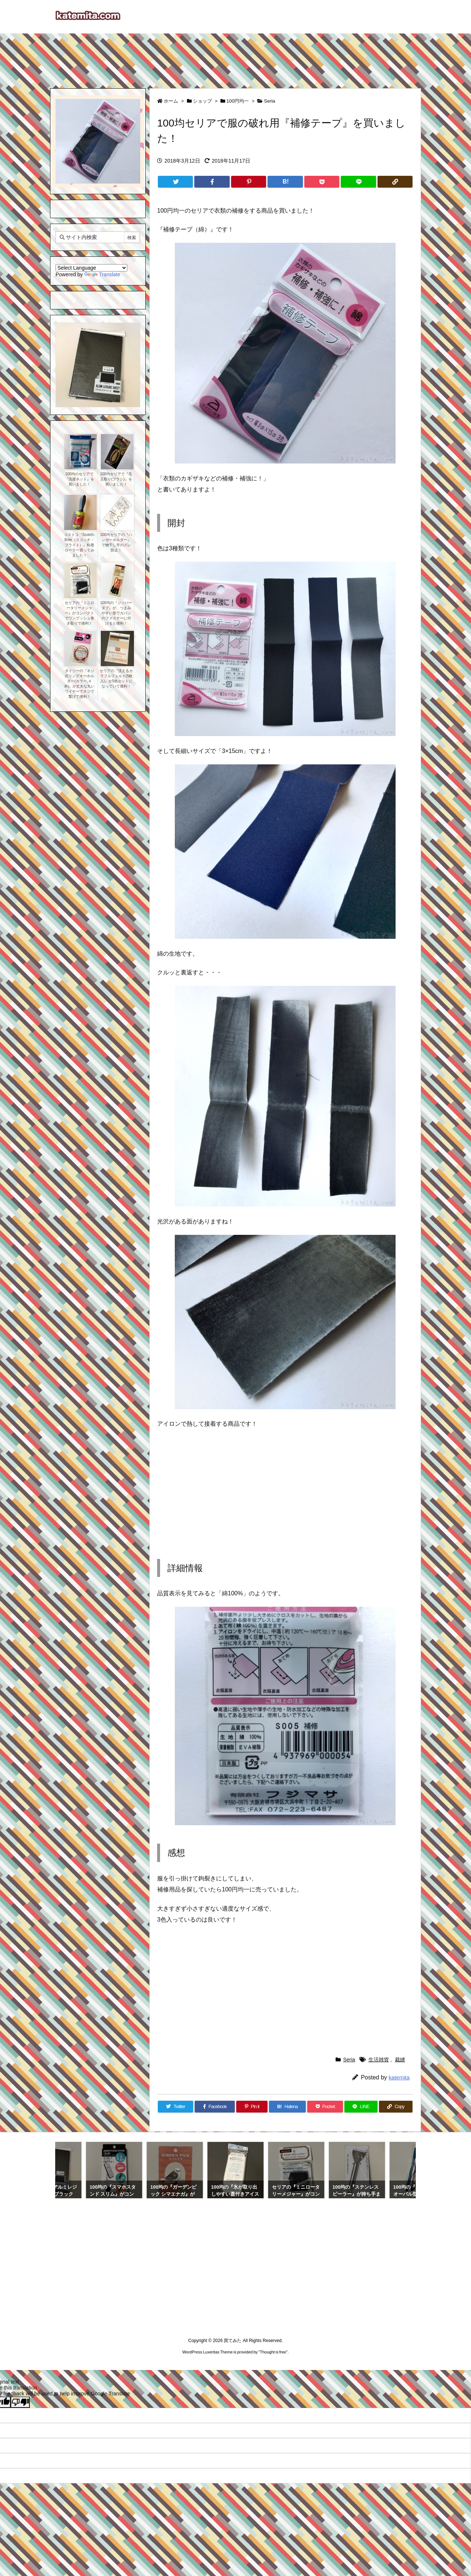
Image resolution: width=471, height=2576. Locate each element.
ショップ (202, 101)
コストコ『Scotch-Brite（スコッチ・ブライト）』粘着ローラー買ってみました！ (79, 545)
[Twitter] (175, 182)
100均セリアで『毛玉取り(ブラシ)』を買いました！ (116, 479)
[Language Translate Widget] (91, 267)
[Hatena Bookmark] (285, 182)
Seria (269, 101)
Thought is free (273, 2352)
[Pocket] (321, 182)
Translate (102, 274)
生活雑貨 (378, 2059)
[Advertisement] (235, 57)
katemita (399, 2077)
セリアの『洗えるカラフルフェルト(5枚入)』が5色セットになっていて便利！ (116, 678)
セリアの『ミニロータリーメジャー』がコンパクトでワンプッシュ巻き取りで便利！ (79, 613)
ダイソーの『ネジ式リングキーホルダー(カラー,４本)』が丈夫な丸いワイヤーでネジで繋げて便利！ (79, 684)
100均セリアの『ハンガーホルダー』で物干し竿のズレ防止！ (116, 542)
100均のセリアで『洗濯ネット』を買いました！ (79, 479)
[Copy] (395, 182)
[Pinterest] (248, 182)
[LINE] (358, 182)
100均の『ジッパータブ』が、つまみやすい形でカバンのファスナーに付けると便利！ (116, 613)
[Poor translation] (20, 2402)
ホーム (171, 101)
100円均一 (237, 101)
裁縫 (400, 2059)
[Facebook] (211, 182)
